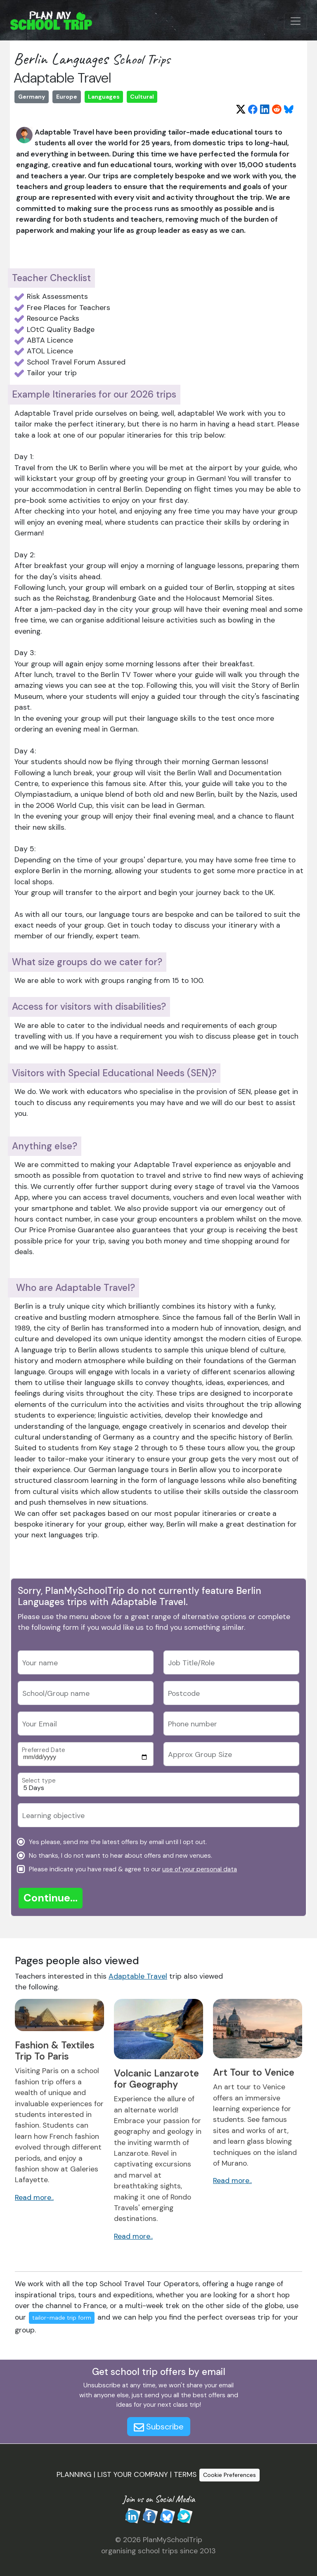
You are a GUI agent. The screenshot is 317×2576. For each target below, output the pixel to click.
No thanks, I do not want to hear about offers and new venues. (119, 1855)
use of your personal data (199, 1869)
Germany (31, 96)
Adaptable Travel (138, 1976)
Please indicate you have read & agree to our (132, 1869)
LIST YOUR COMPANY (132, 2474)
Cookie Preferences (229, 2475)
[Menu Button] (295, 21)
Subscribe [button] (159, 2426)
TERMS (185, 2474)
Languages (104, 96)
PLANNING (74, 2474)
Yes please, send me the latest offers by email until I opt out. (117, 1841)
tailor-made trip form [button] (61, 2317)
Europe (66, 96)
